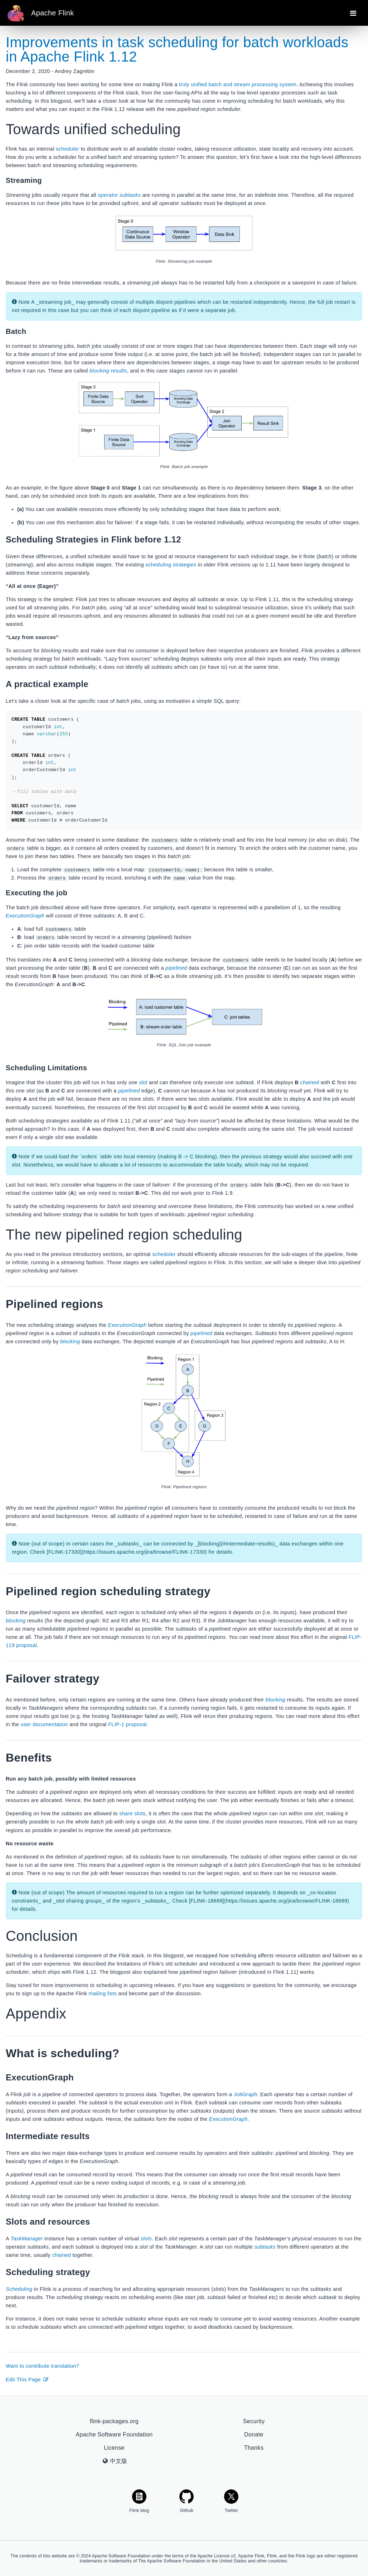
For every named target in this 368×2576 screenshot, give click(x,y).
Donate (253, 2434)
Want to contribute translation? (42, 2366)
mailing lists (103, 1993)
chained (309, 1082)
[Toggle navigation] (353, 13)
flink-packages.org (114, 2421)
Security (254, 2421)
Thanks (253, 2447)
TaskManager (26, 2238)
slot (143, 1082)
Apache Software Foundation (114, 2434)
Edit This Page (27, 2379)
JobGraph (245, 2094)
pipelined (176, 967)
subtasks (265, 2246)
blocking (70, 1341)
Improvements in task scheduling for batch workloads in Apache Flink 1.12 (177, 49)
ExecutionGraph (25, 916)
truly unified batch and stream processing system (237, 84)
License (114, 2447)
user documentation (44, 1724)
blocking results (108, 371)
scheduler (67, 149)
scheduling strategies (170, 565)
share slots (132, 1813)
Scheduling (19, 2289)
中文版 (115, 2461)
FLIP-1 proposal (127, 1724)
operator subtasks (119, 195)
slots (146, 2238)
